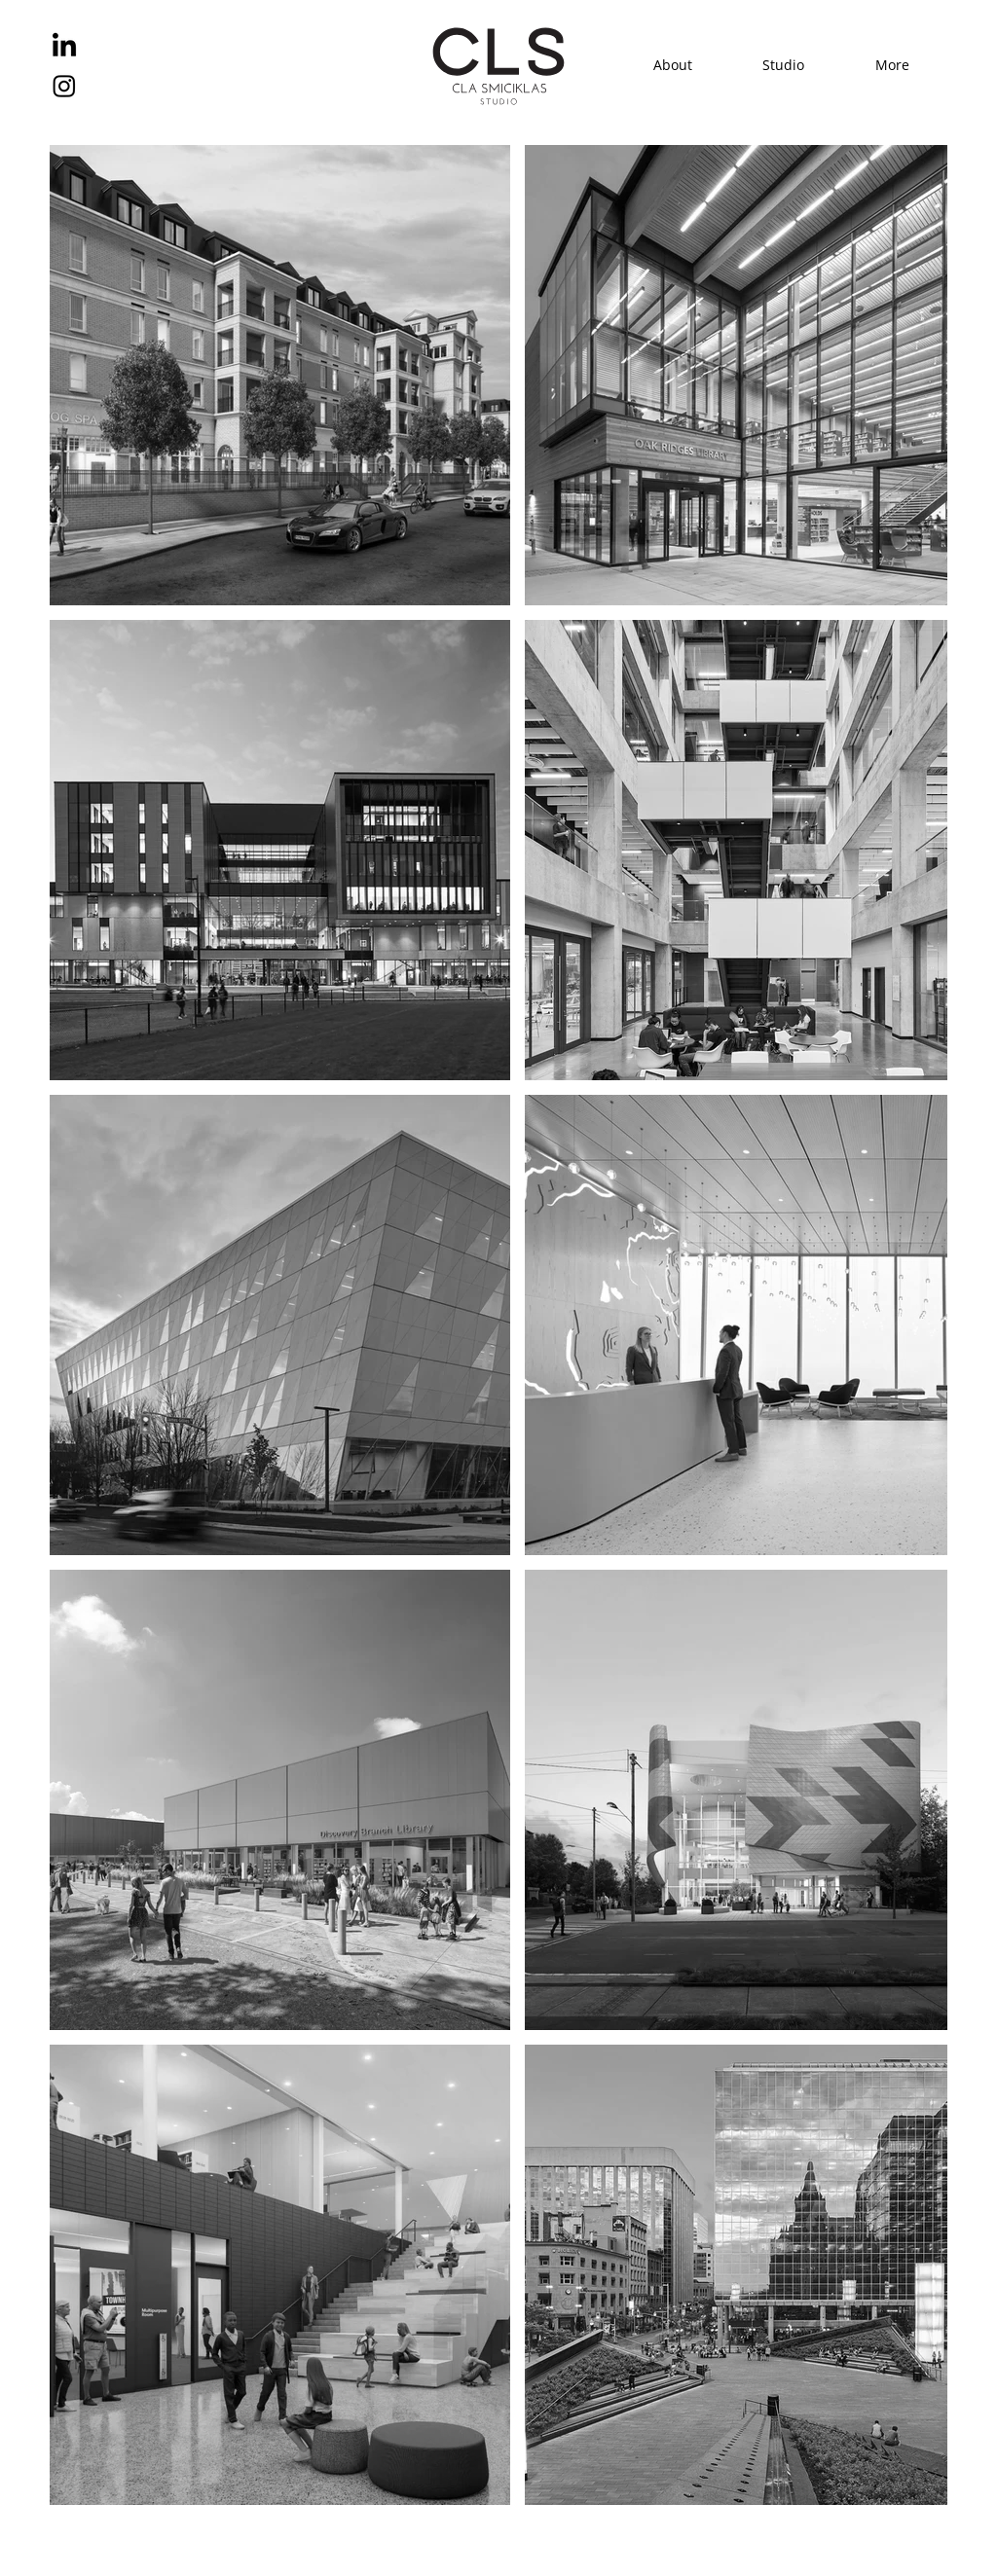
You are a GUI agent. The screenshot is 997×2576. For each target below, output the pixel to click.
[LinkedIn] (64, 46)
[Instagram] (64, 85)
